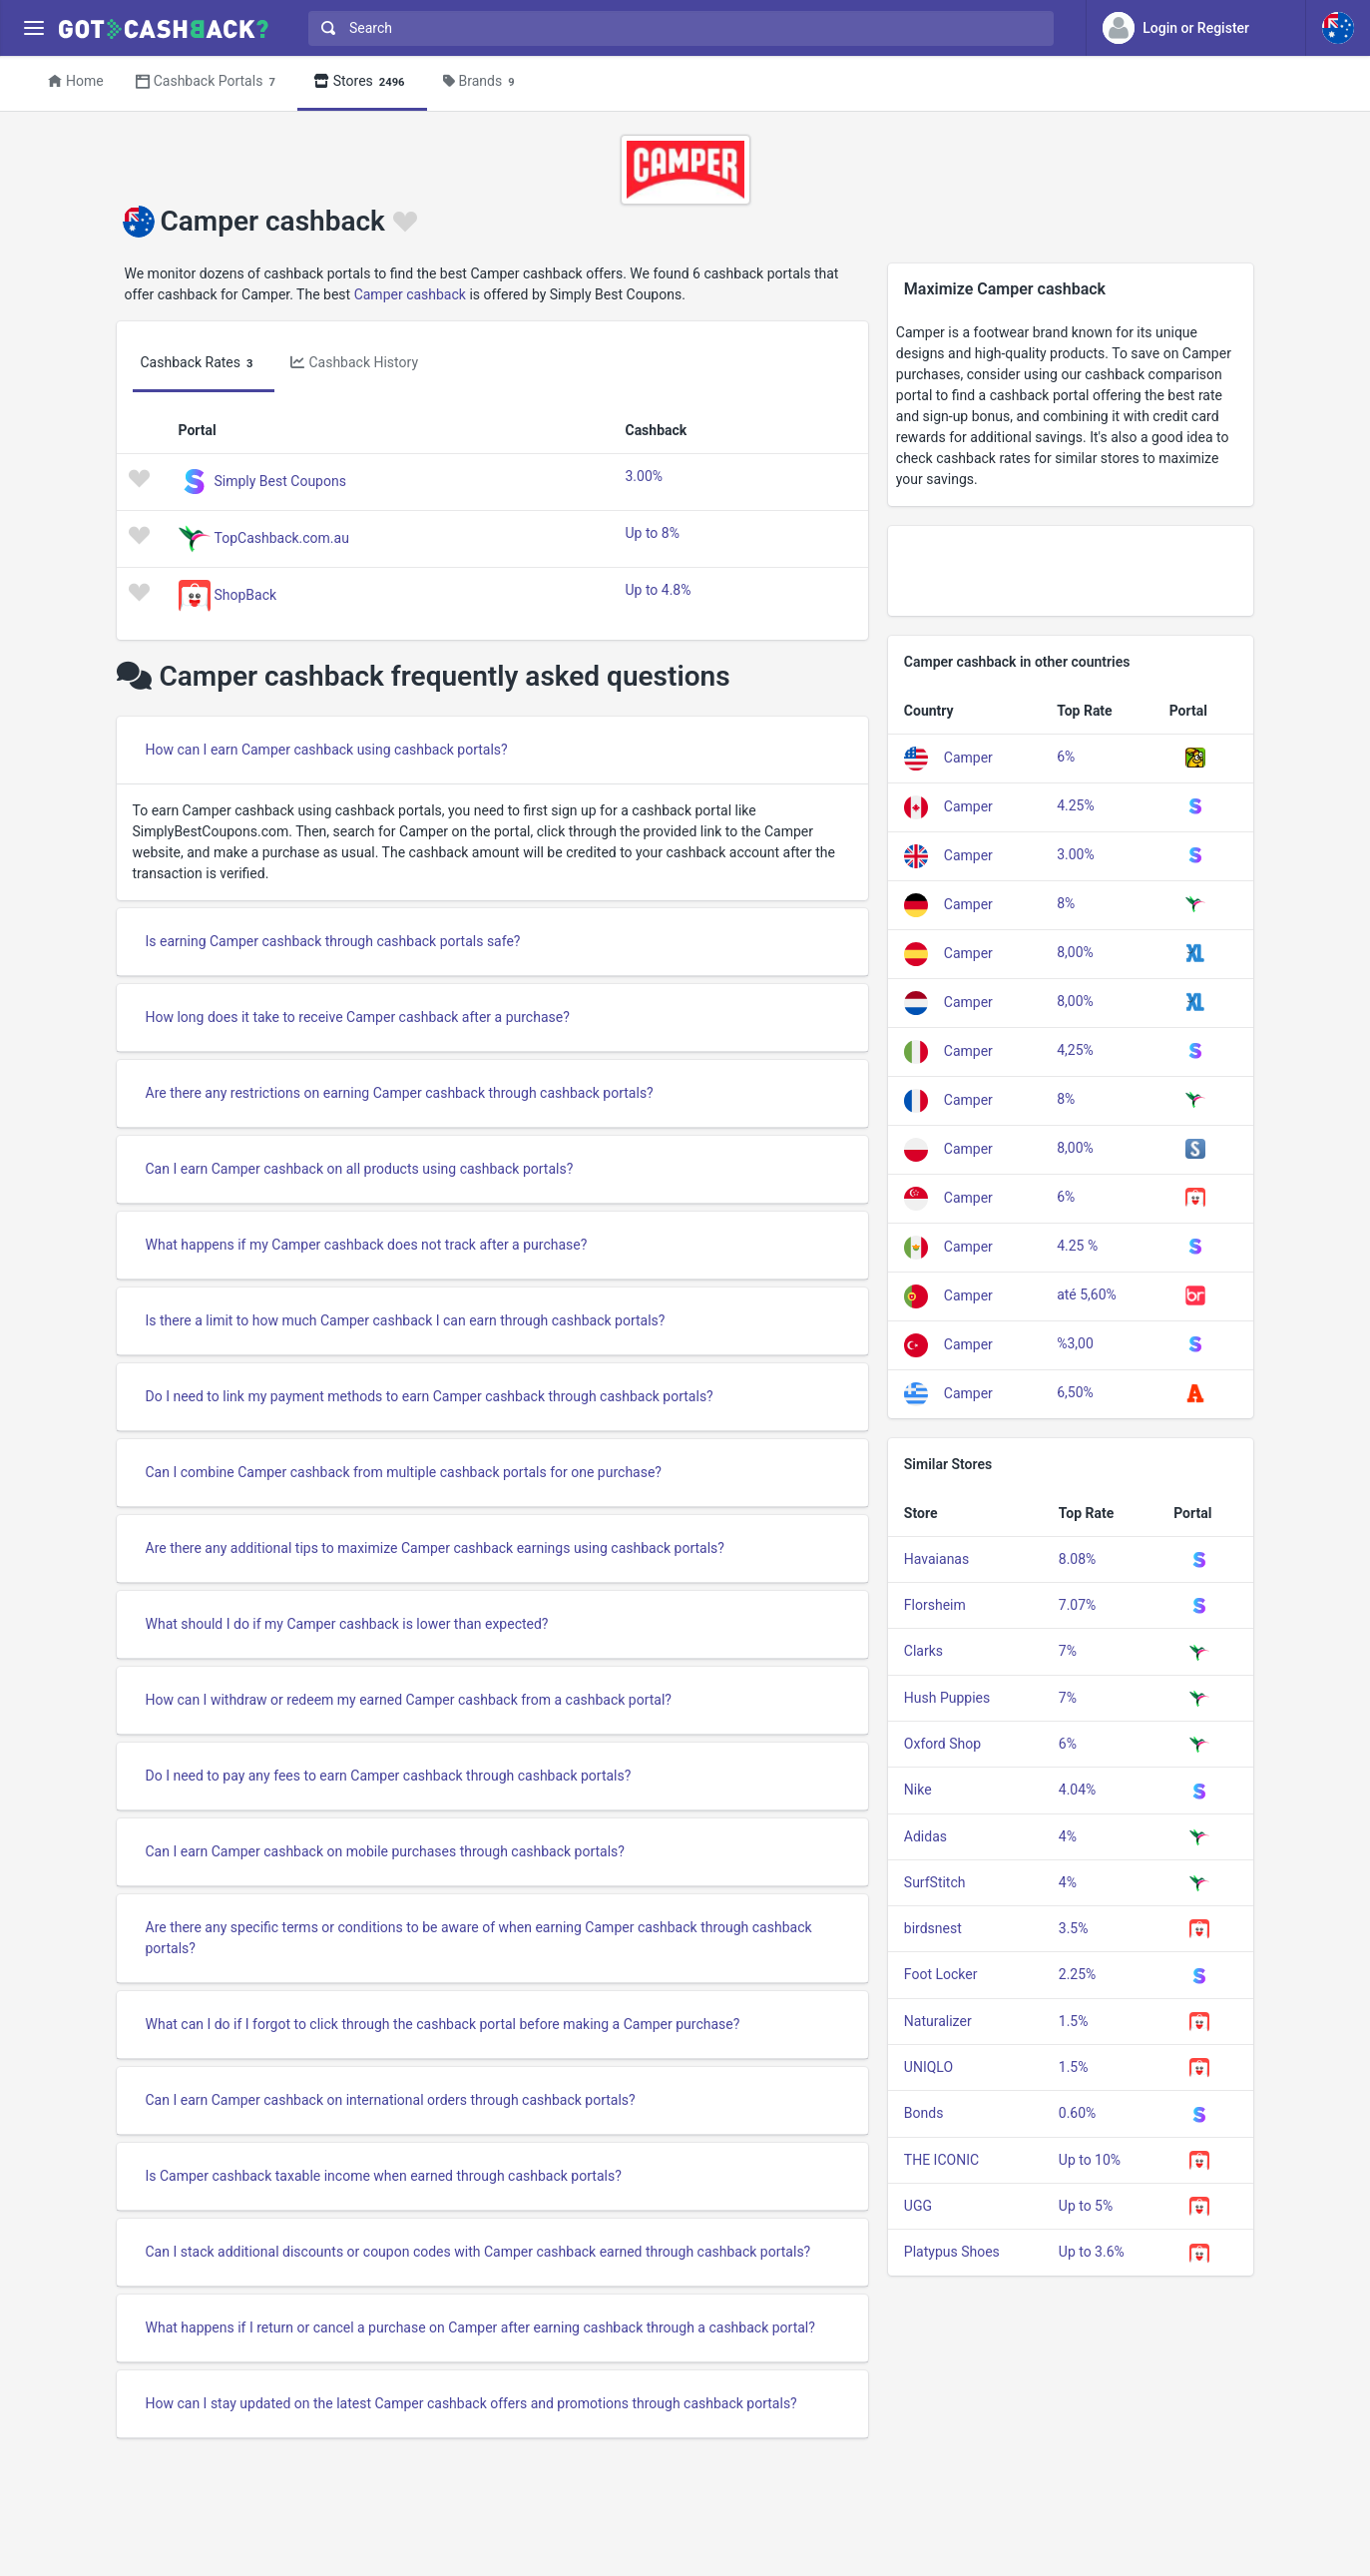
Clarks (923, 1651)
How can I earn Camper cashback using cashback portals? (327, 750)
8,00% (1075, 952)
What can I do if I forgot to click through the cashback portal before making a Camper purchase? (443, 2024)
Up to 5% (1086, 2206)
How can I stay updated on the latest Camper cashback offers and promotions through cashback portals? (471, 2403)
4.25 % (1077, 1246)
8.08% (1078, 1559)
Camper (968, 758)
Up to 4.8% (657, 590)
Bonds (924, 2113)
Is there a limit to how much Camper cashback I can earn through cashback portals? (406, 1320)
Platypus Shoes (952, 2252)
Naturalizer (938, 2021)
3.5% (1074, 1928)
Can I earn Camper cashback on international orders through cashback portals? (391, 2100)
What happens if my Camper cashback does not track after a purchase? (367, 1245)
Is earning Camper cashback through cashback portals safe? (333, 941)
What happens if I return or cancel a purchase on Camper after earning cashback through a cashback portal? (480, 2327)
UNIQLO (928, 2067)
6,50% (1075, 1392)
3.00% (644, 476)
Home (76, 81)
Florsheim (935, 1605)
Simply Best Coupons (280, 480)
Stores (362, 82)
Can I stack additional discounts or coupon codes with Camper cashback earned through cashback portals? (478, 2252)
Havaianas (936, 1559)
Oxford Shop (942, 1744)
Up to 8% (652, 533)
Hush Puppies (947, 1698)
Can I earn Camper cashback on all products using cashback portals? (360, 1169)
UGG (918, 2206)
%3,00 (1075, 1343)
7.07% (1078, 1605)
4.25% (1076, 805)
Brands (482, 82)
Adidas (925, 1836)
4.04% (1078, 1790)
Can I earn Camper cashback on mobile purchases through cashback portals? (385, 1851)
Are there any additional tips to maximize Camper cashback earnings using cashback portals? (435, 1548)
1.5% (1074, 2021)
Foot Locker (941, 1974)
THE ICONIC (941, 2160)
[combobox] (676, 28)
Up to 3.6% (1092, 2252)
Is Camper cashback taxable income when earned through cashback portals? (384, 2176)
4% (1068, 1836)
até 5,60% (1087, 1294)
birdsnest (933, 1928)
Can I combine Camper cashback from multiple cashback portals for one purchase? (404, 1472)
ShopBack (246, 594)
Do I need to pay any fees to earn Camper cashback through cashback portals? (389, 1776)
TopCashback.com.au (282, 537)
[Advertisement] (1071, 571)
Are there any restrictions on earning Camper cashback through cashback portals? (400, 1093)
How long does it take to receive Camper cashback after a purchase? (358, 1017)
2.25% (1078, 1974)
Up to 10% (1090, 2160)
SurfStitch (935, 1882)
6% (1066, 757)
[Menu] (33, 28)
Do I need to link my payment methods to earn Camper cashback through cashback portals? (429, 1396)
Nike (918, 1790)
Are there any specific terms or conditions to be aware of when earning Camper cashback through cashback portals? (479, 1937)
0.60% (1078, 2113)
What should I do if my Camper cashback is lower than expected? (347, 1624)
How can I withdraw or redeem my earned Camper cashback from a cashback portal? (409, 1700)
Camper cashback (410, 294)
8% (1066, 903)
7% (1068, 1651)
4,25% (1075, 1050)
